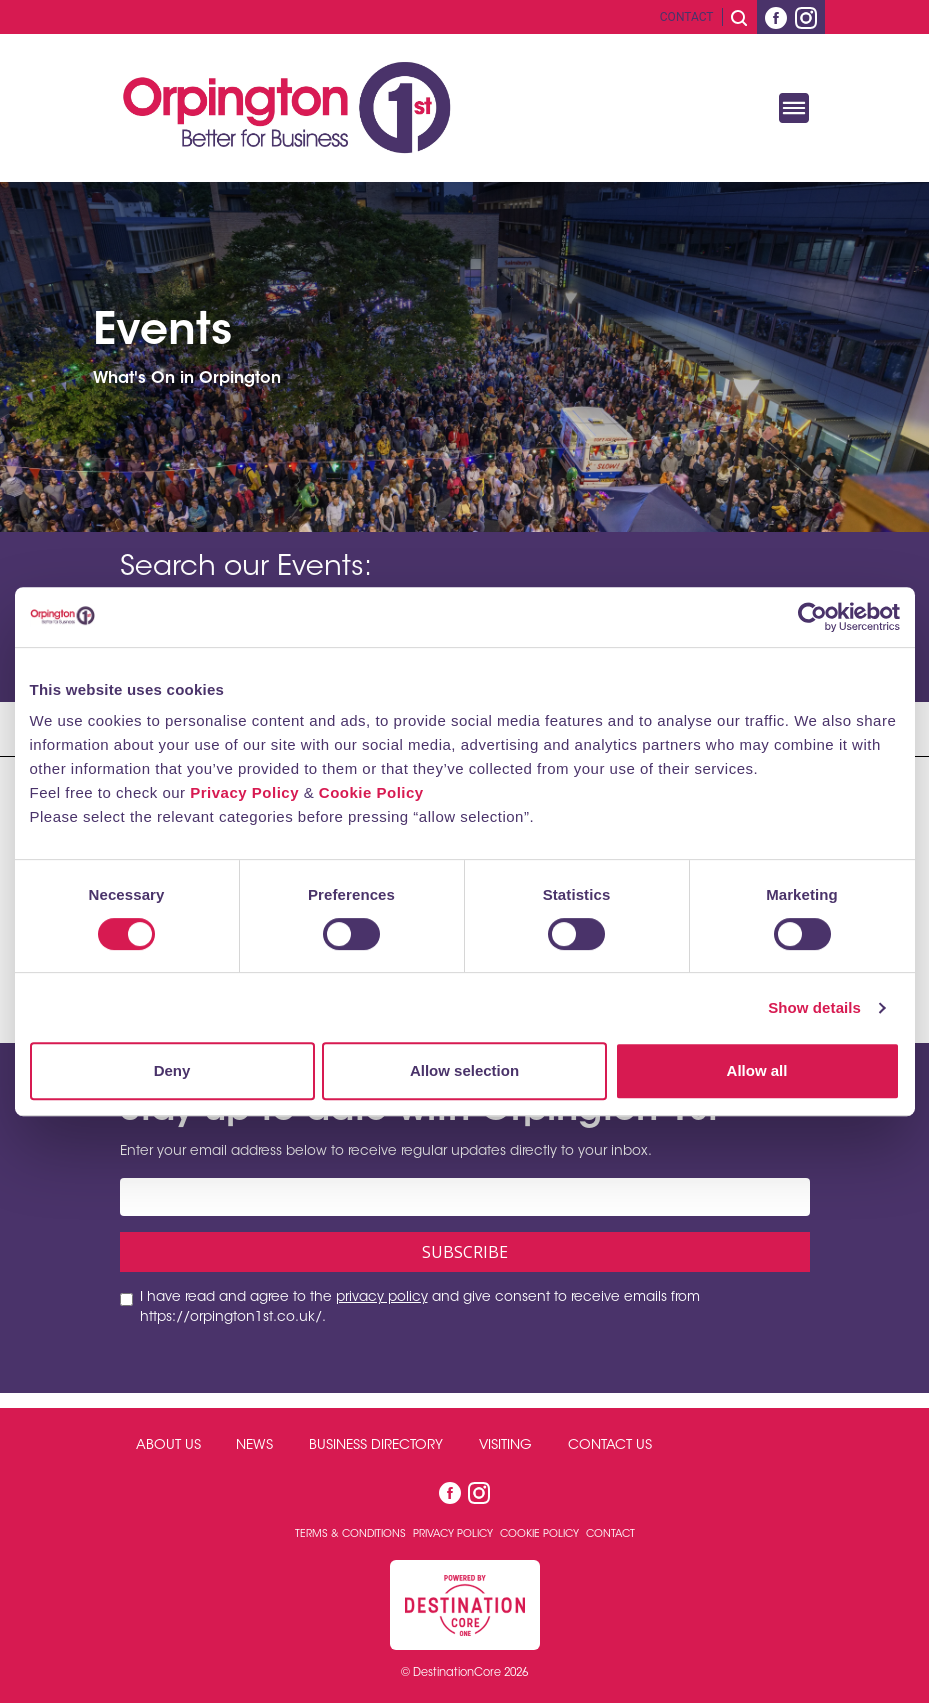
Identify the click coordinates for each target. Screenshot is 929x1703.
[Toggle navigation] (794, 108)
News (254, 1446)
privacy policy (382, 1298)
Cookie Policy (371, 792)
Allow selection (464, 1070)
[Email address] (465, 1197)
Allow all (757, 1070)
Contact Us (610, 1446)
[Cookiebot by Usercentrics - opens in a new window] (812, 617)
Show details (814, 1007)
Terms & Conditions (352, 1534)
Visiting (505, 1446)
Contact (687, 17)
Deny (172, 1070)
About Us (168, 1446)
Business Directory (376, 1446)
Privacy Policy (244, 792)
